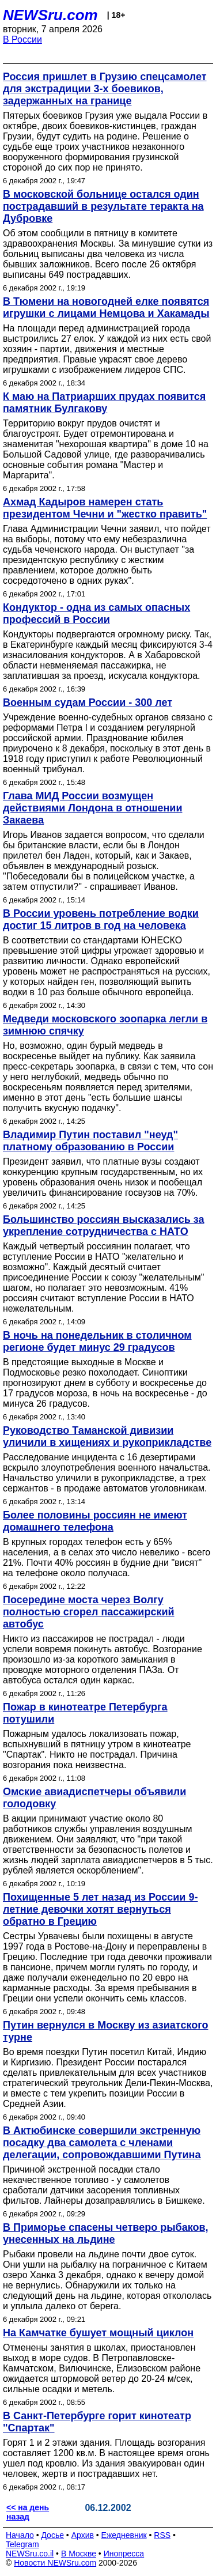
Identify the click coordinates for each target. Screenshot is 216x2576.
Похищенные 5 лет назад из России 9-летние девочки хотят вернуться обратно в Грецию (100, 1909)
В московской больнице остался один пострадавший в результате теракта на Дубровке (103, 206)
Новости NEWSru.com (55, 2562)
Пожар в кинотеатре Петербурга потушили (85, 1713)
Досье (52, 2535)
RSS (162, 2535)
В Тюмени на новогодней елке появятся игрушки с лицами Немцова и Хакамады (106, 307)
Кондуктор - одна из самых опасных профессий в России (96, 613)
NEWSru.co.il (30, 2553)
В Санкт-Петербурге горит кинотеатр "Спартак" (97, 2422)
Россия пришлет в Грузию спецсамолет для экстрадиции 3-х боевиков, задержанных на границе (105, 89)
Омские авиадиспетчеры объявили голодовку (94, 1798)
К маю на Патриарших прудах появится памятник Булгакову (104, 402)
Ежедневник (124, 2535)
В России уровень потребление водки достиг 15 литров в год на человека (101, 919)
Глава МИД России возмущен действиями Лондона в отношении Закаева (92, 808)
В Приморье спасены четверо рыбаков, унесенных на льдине (106, 2233)
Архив (82, 2535)
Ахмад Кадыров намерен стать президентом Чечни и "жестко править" (105, 508)
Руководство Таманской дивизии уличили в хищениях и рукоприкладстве (107, 1436)
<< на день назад (27, 2512)
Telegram (22, 2544)
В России (22, 39)
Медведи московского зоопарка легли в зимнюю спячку (105, 1025)
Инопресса (124, 2553)
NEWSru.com (50, 15)
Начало (20, 2535)
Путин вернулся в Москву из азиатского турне (105, 2031)
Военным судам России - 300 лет (87, 702)
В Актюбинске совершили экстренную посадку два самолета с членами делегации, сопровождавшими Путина (101, 2142)
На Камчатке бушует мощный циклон (98, 2333)
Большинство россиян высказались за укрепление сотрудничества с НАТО (103, 1225)
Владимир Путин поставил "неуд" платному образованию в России (90, 1141)
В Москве (78, 2553)
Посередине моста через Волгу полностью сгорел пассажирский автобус (89, 1612)
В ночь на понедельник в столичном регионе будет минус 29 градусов (97, 1341)
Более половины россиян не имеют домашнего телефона (95, 1521)
